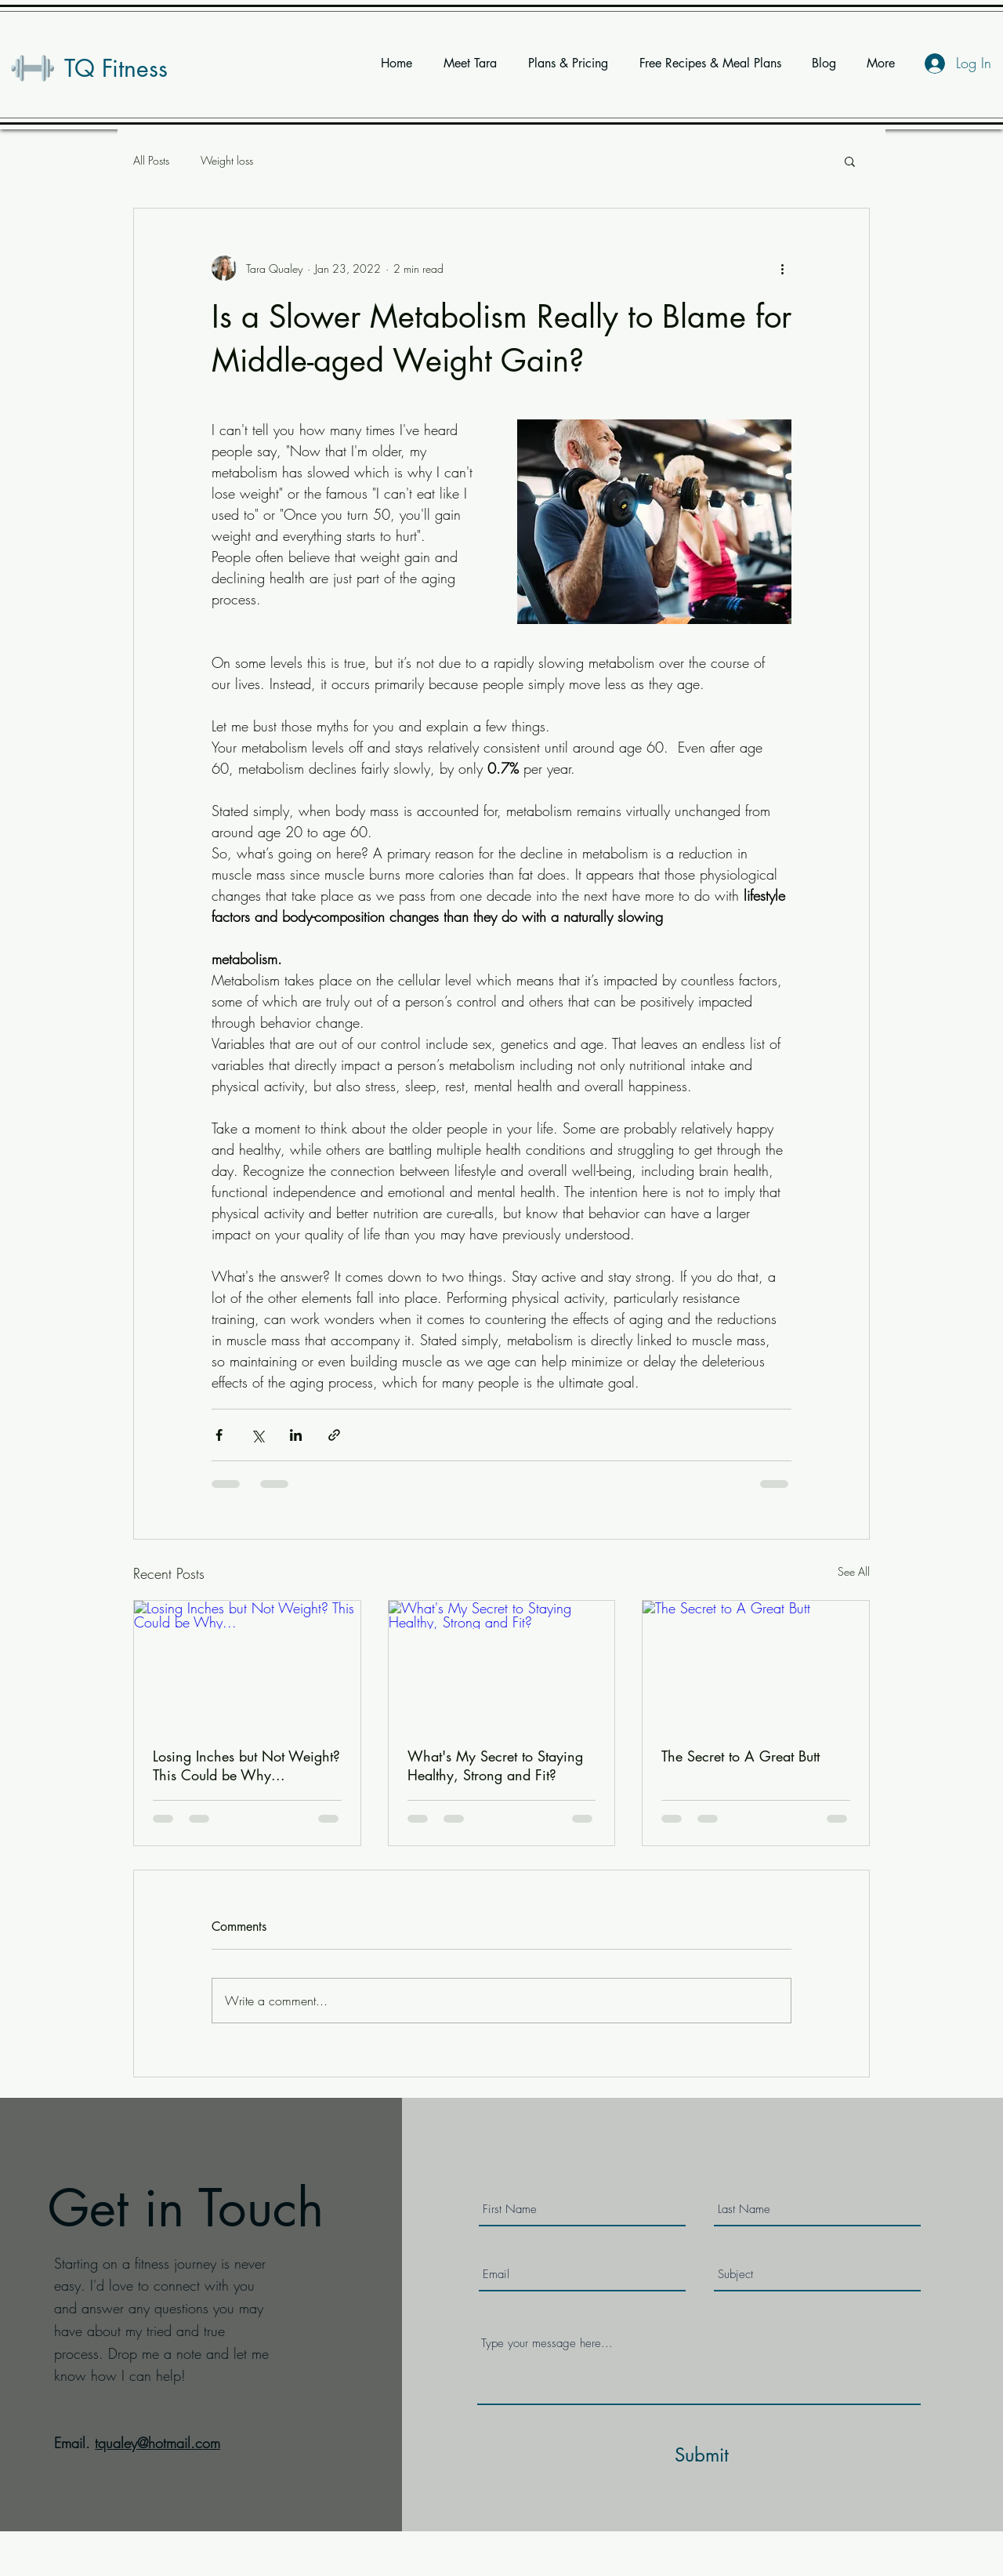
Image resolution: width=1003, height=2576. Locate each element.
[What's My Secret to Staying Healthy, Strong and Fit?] (502, 1664)
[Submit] (701, 2455)
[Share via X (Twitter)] (257, 1435)
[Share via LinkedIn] (295, 1435)
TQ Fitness (116, 68)
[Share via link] (334, 1435)
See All (854, 1571)
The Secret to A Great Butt (740, 1756)
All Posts (151, 160)
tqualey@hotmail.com (157, 2442)
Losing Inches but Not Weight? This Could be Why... (246, 1765)
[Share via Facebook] (219, 1435)
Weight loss (227, 160)
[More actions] (782, 268)
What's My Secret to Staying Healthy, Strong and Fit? (495, 1765)
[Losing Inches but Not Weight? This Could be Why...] (247, 1664)
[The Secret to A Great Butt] (756, 1664)
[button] (849, 160)
